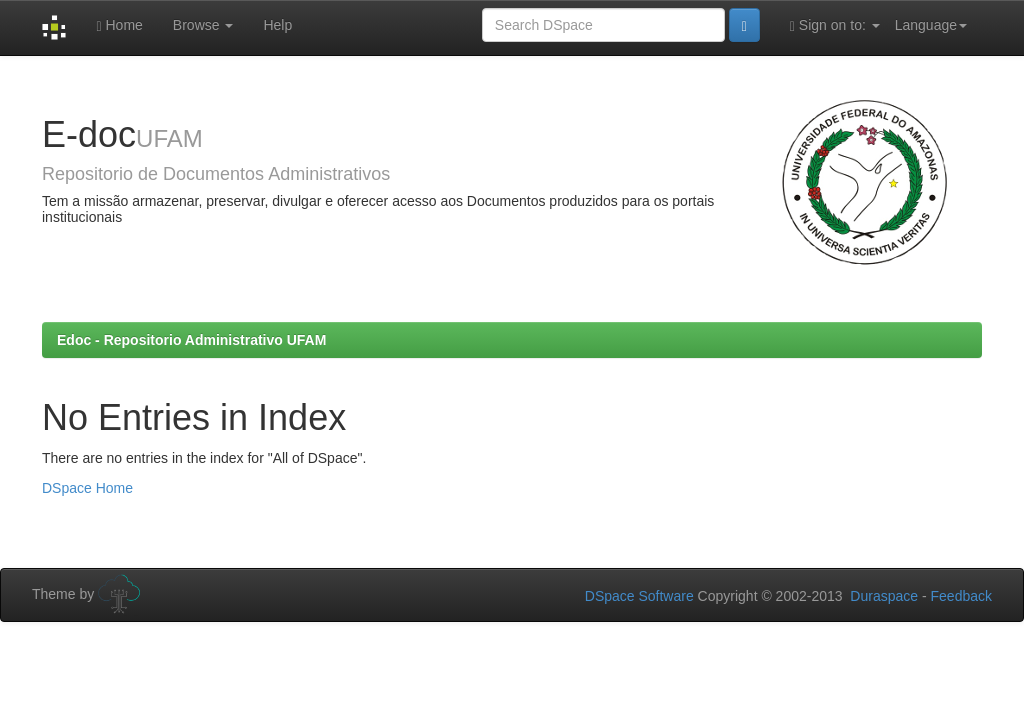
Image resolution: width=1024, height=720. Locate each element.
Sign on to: (835, 25)
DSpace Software (639, 596)
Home (119, 25)
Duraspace (884, 596)
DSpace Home (87, 488)
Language (931, 25)
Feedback (961, 596)
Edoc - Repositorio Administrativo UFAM (191, 340)
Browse (203, 25)
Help (277, 25)
